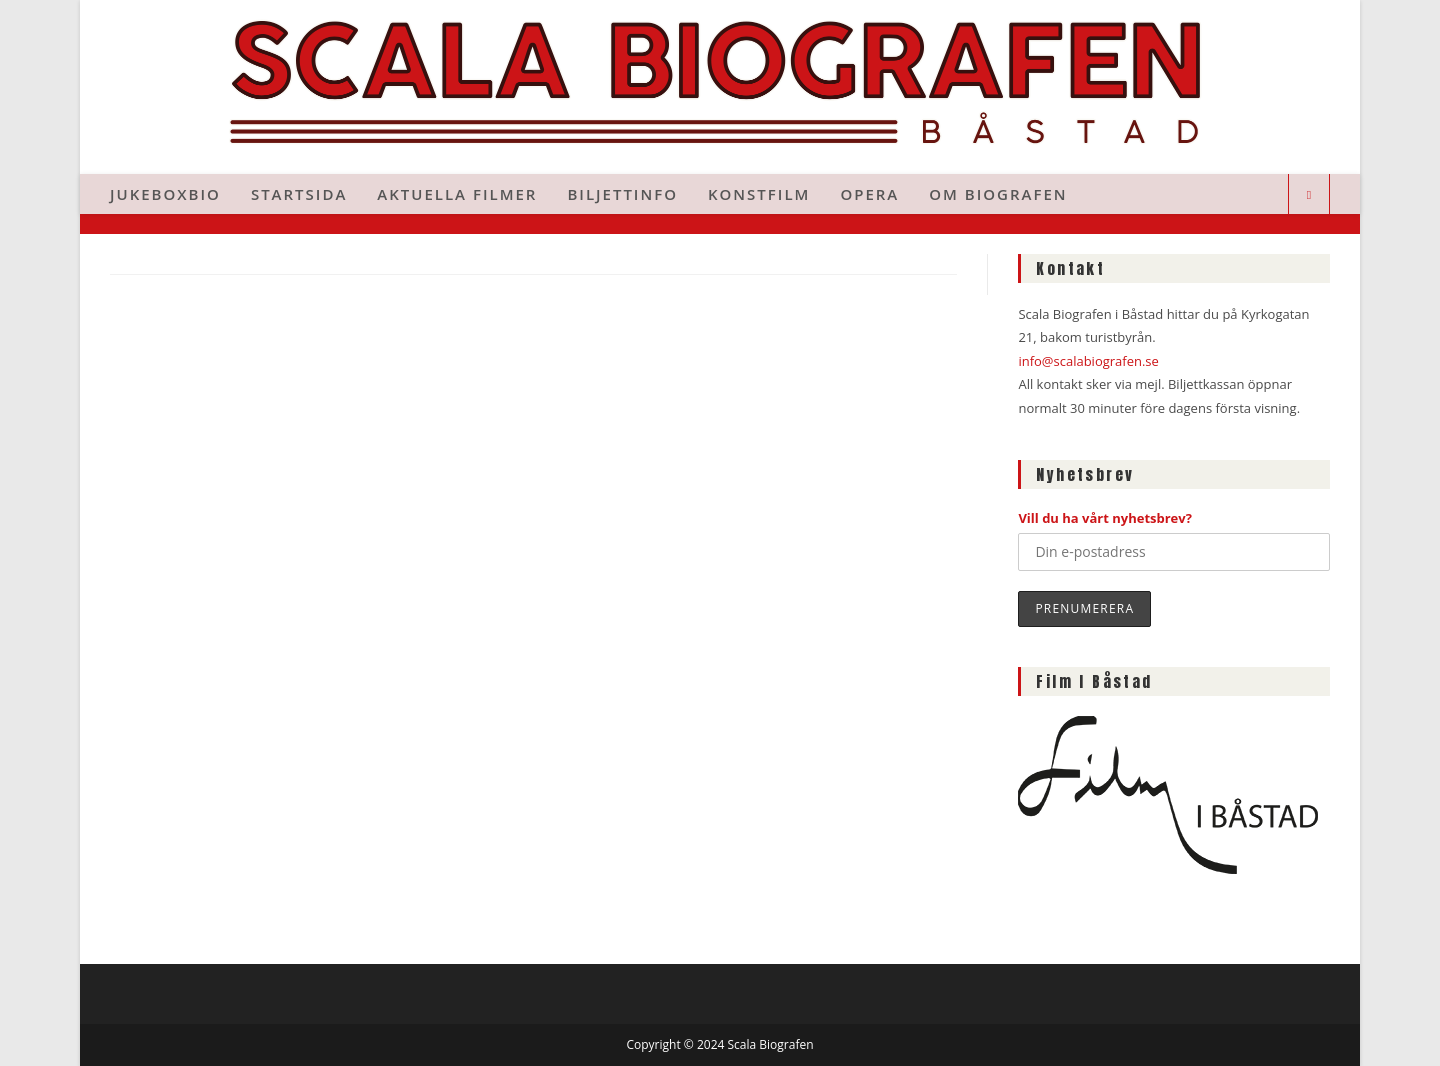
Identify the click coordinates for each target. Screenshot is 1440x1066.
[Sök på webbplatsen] (1309, 195)
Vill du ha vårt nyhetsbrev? (1105, 518)
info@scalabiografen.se (1088, 361)
